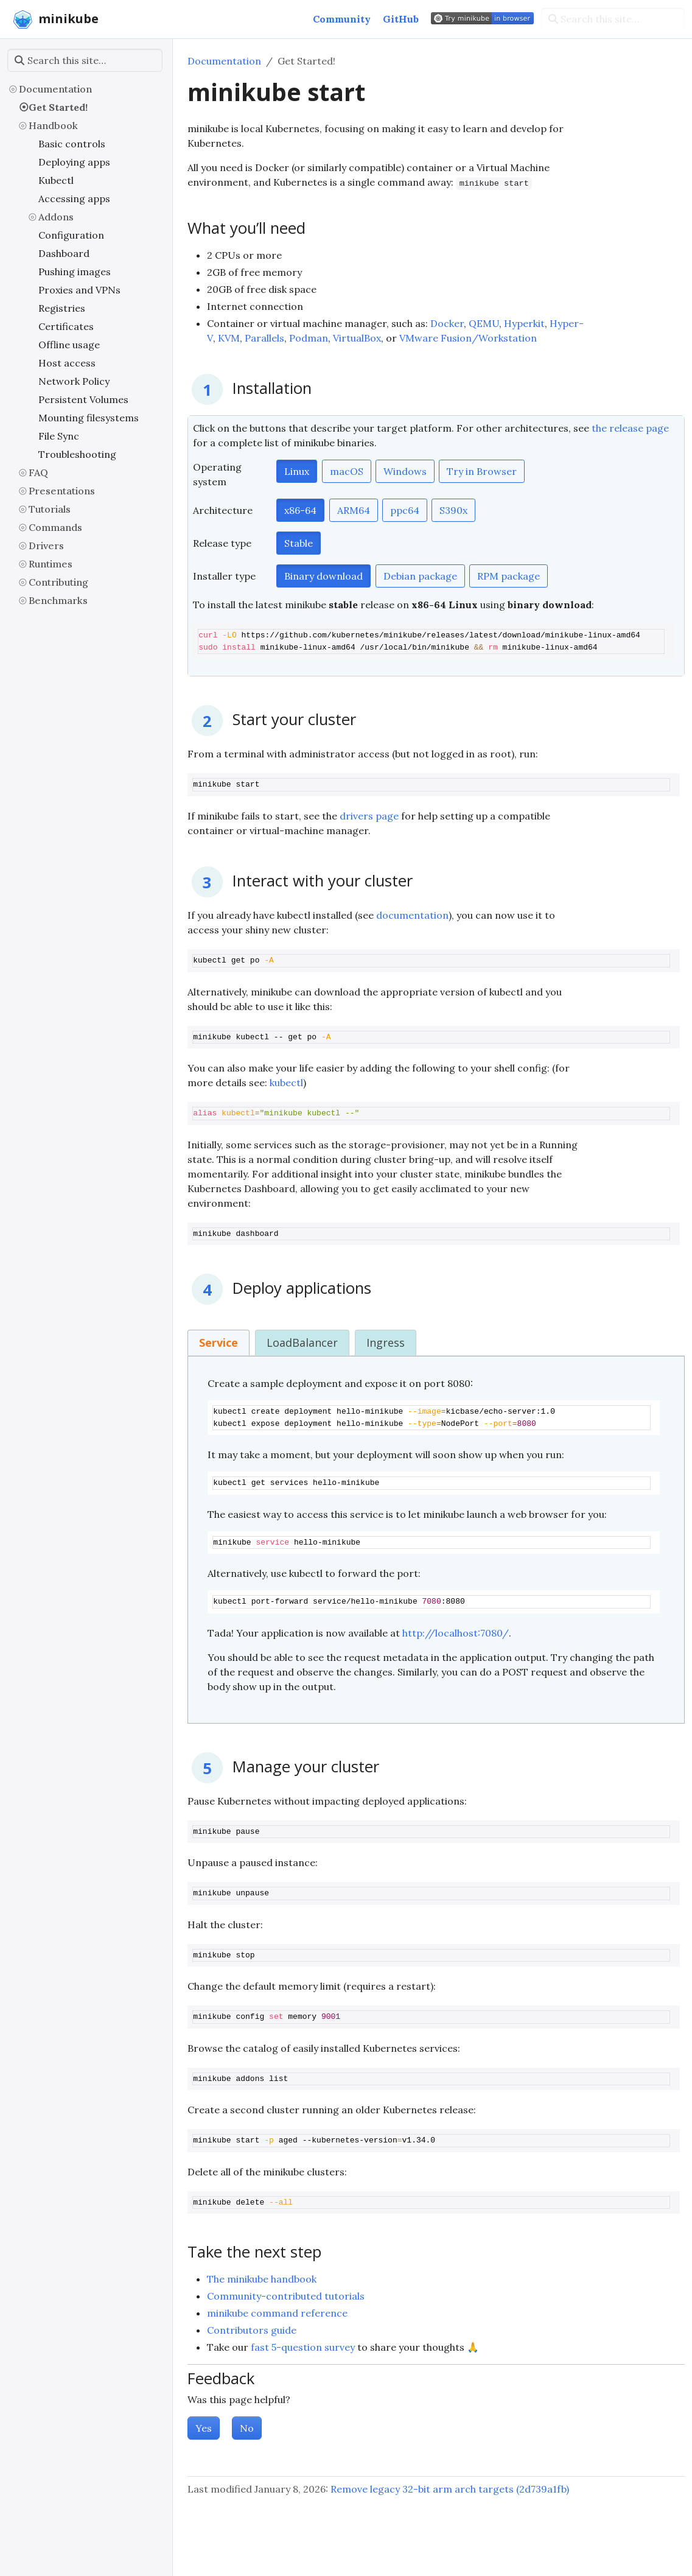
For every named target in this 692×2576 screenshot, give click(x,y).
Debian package (420, 576)
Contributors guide (251, 2330)
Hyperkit (524, 323)
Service (218, 1342)
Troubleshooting (77, 454)
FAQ (38, 472)
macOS (346, 471)
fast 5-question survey (303, 2347)
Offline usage (69, 345)
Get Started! (58, 107)
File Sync (58, 436)
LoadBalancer (302, 1342)
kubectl (286, 1082)
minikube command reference (277, 2313)
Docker (447, 323)
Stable (298, 543)
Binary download (323, 576)
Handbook (53, 125)
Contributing (58, 582)
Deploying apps (74, 162)
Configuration (71, 235)
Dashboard (63, 253)
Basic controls (71, 144)
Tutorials (50, 509)
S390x (453, 510)
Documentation (55, 89)
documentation (412, 915)
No (247, 2428)
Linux (296, 471)
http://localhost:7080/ (455, 1633)
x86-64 (300, 510)
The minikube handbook (261, 2279)
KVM (229, 338)
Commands (55, 527)
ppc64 (404, 510)
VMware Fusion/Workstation (468, 338)
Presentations (62, 491)
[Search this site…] (613, 19)
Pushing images (74, 271)
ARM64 (353, 510)
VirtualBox (357, 338)
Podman (308, 338)
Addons (56, 217)
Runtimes (50, 564)
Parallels (264, 338)
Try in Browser (482, 471)
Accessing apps (74, 198)
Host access (67, 363)
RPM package (508, 576)
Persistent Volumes (83, 399)
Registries (61, 308)
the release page (630, 428)
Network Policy (74, 381)
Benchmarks (58, 600)
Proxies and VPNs (79, 290)
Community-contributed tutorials (286, 2296)
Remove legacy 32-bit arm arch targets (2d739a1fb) (449, 2489)
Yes (203, 2428)
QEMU (484, 323)
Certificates (66, 326)
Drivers (46, 545)
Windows (405, 471)
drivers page (369, 816)
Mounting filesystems (88, 418)
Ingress (385, 1342)
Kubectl (56, 180)
